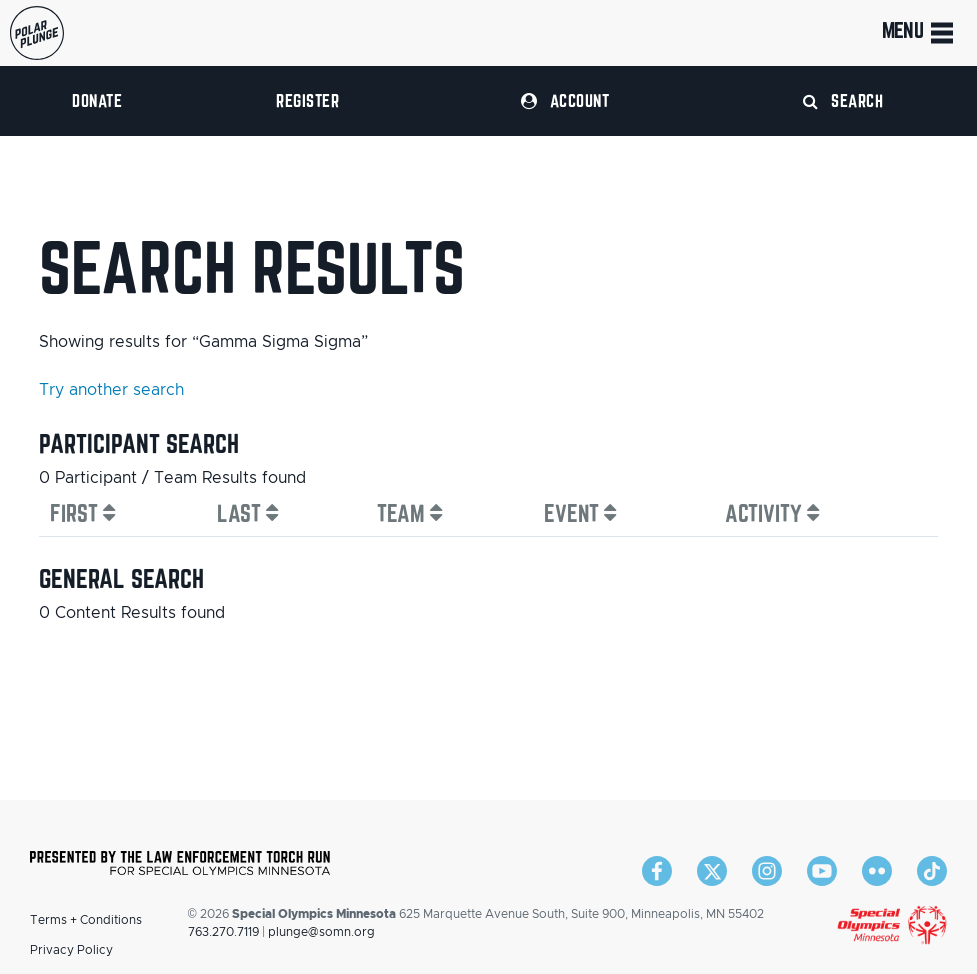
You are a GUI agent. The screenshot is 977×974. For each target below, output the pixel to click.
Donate (97, 100)
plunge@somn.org (321, 932)
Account (565, 100)
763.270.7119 (223, 932)
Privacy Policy (71, 950)
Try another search (111, 390)
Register (307, 100)
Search (843, 100)
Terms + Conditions (86, 920)
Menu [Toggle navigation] (919, 33)
